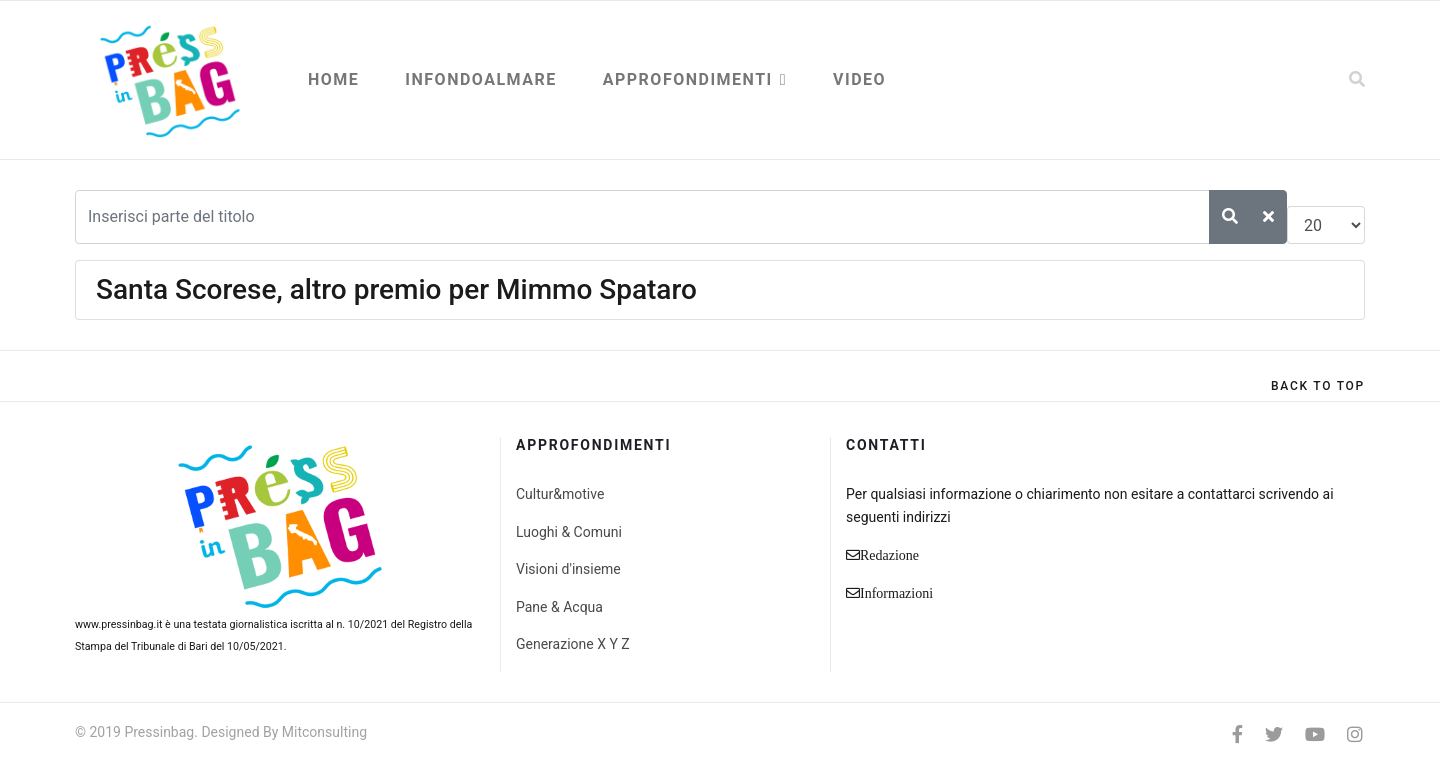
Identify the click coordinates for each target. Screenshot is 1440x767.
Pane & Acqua (559, 607)
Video (859, 79)
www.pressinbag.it (118, 624)
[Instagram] (1355, 734)
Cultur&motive (560, 494)
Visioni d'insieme (568, 569)
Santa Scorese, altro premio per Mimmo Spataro (396, 289)
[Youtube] (1315, 734)
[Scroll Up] (1318, 386)
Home (333, 79)
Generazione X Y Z (573, 644)
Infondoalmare (480, 79)
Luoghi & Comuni (569, 532)
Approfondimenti (688, 79)
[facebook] (1237, 734)
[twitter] (1274, 734)
